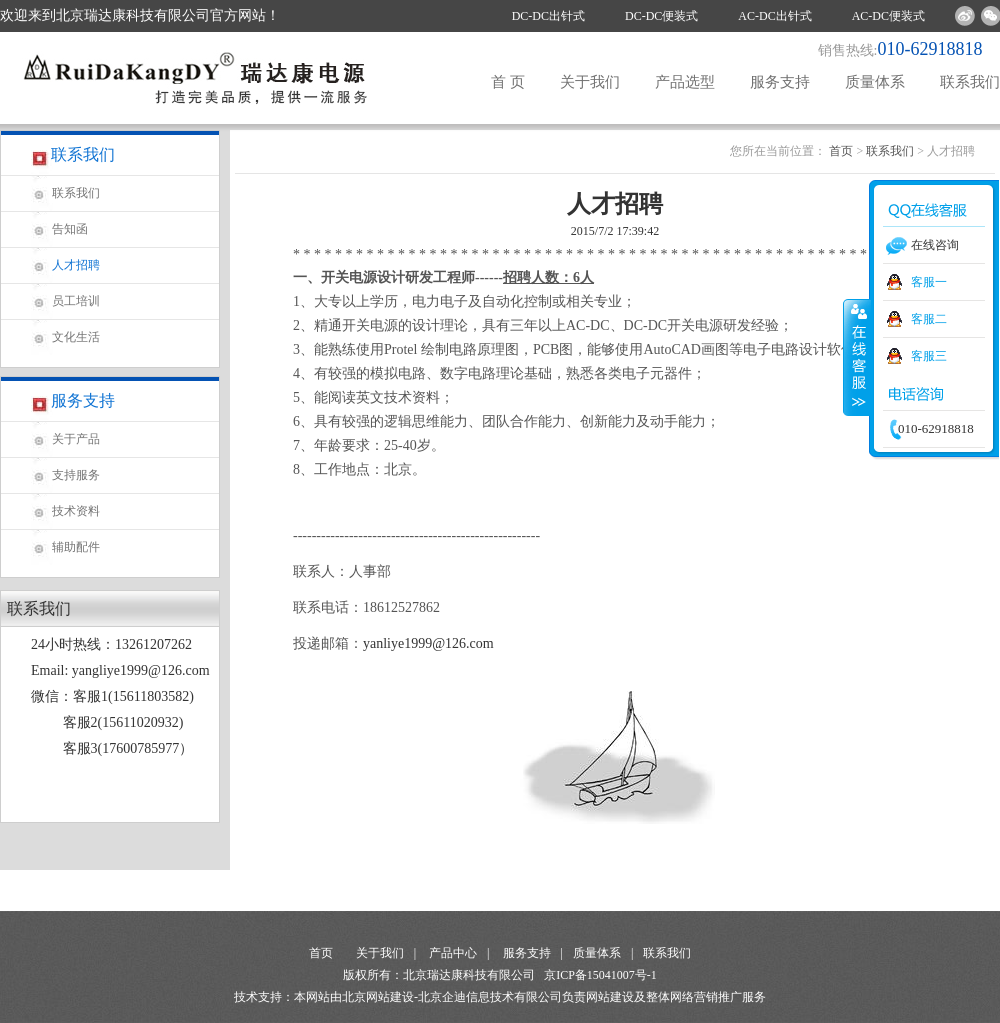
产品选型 (685, 82)
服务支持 (780, 82)
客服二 (929, 319)
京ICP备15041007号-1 (600, 975)
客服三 (929, 356)
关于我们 (590, 82)
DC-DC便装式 (661, 16)
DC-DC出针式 (548, 16)
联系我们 (970, 82)
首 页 (508, 82)
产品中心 (453, 953)
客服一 (929, 282)
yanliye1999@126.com (428, 643)
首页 (841, 151)
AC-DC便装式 (888, 16)
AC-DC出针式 (774, 16)
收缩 (857, 357)
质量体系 (875, 82)
